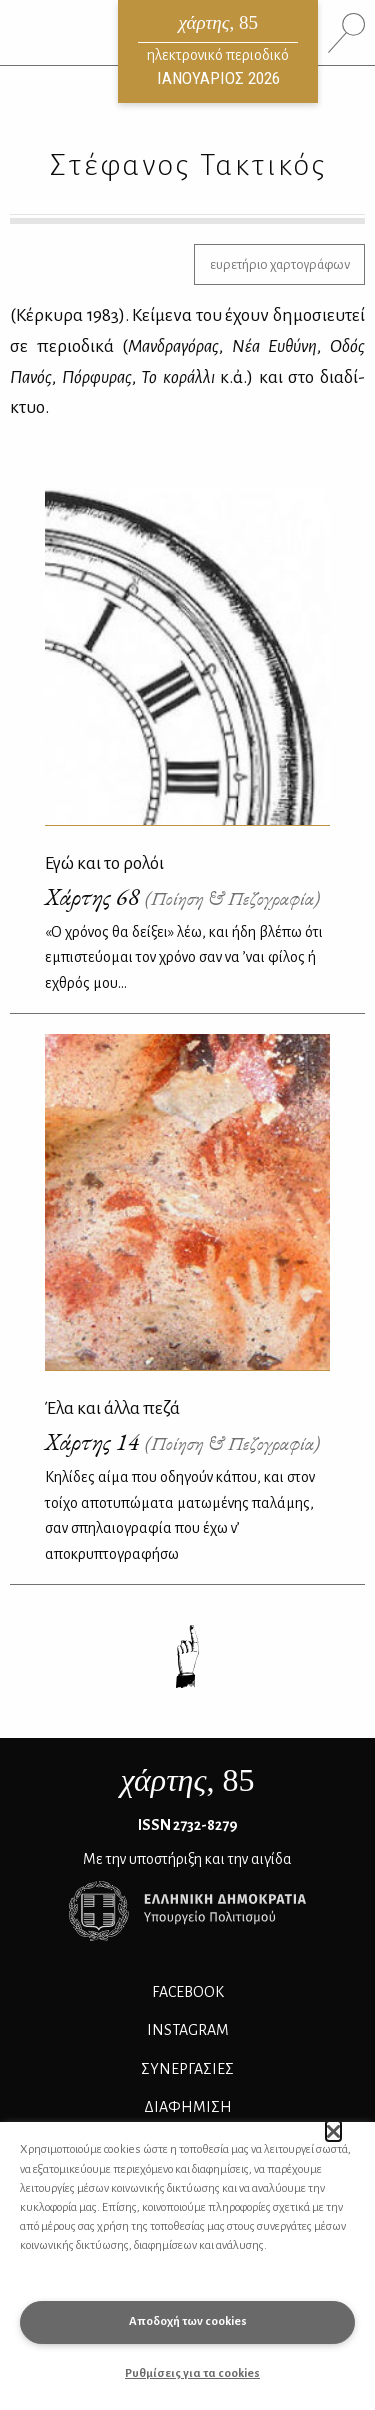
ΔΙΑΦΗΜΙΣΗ (188, 2107)
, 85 (188, 1780)
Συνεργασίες (187, 2069)
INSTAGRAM (188, 2030)
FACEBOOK (188, 1992)
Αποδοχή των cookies (188, 2321)
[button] (333, 2131)
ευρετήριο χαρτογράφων (280, 264)
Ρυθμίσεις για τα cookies (192, 2373)
